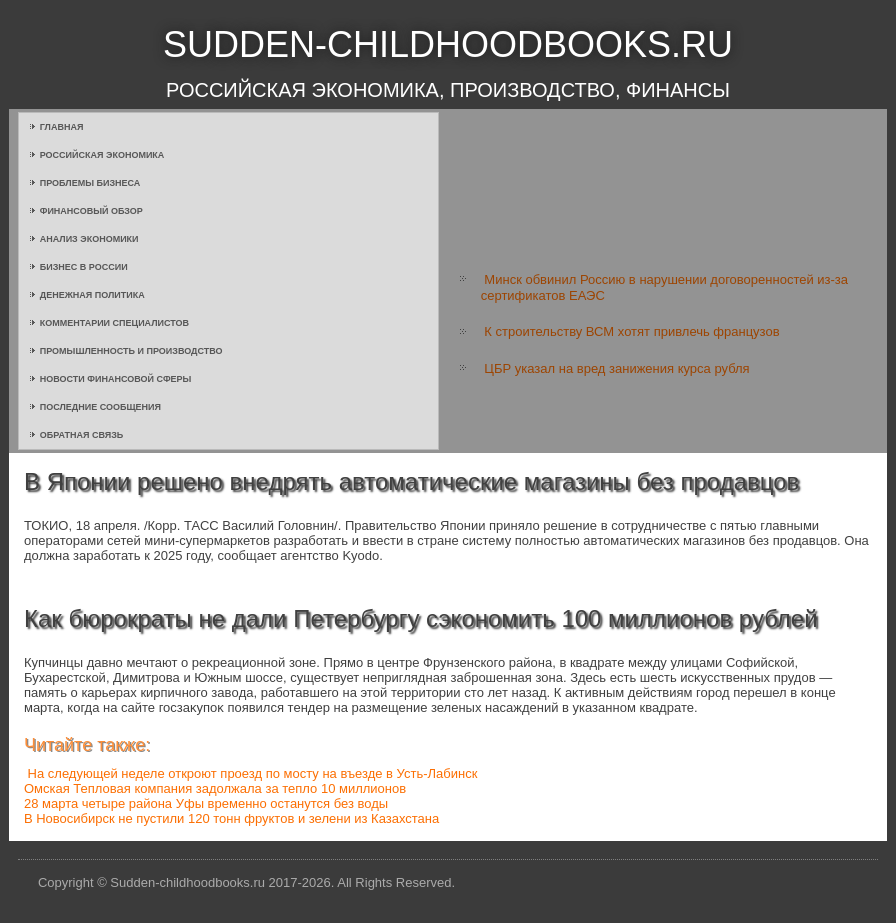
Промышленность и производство (131, 351)
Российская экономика (102, 155)
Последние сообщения (100, 407)
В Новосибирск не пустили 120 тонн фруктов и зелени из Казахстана (231, 818)
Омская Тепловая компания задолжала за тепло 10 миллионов (215, 788)
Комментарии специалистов (114, 323)
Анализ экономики (89, 239)
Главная (62, 127)
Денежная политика (92, 295)
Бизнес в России (84, 267)
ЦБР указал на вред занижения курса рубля (616, 368)
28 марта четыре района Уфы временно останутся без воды (206, 803)
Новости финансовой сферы (116, 379)
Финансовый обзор (91, 211)
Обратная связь (82, 435)
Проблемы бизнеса (90, 183)
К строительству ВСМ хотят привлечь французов (631, 331)
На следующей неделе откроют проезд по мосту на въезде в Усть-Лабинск (253, 773)
